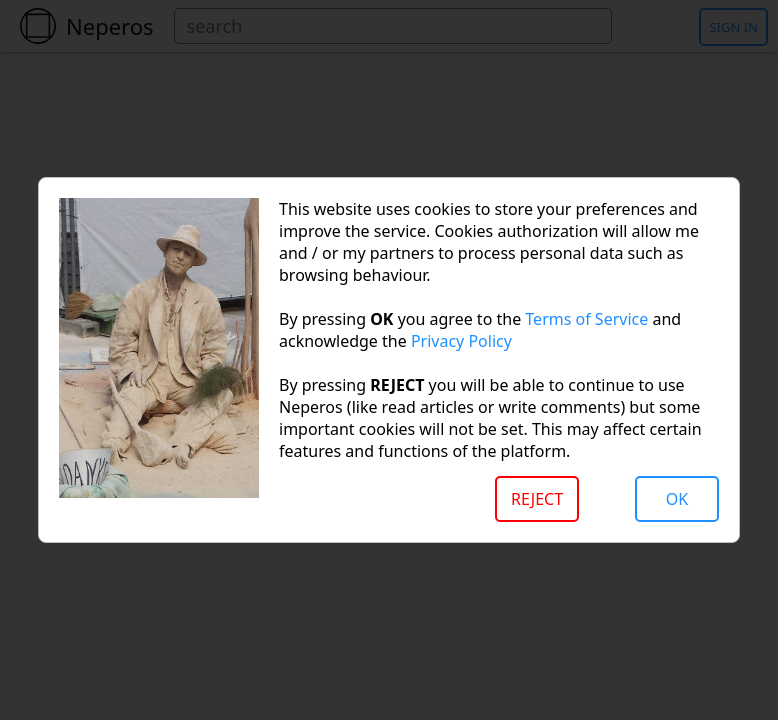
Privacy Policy (461, 341)
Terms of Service (586, 319)
